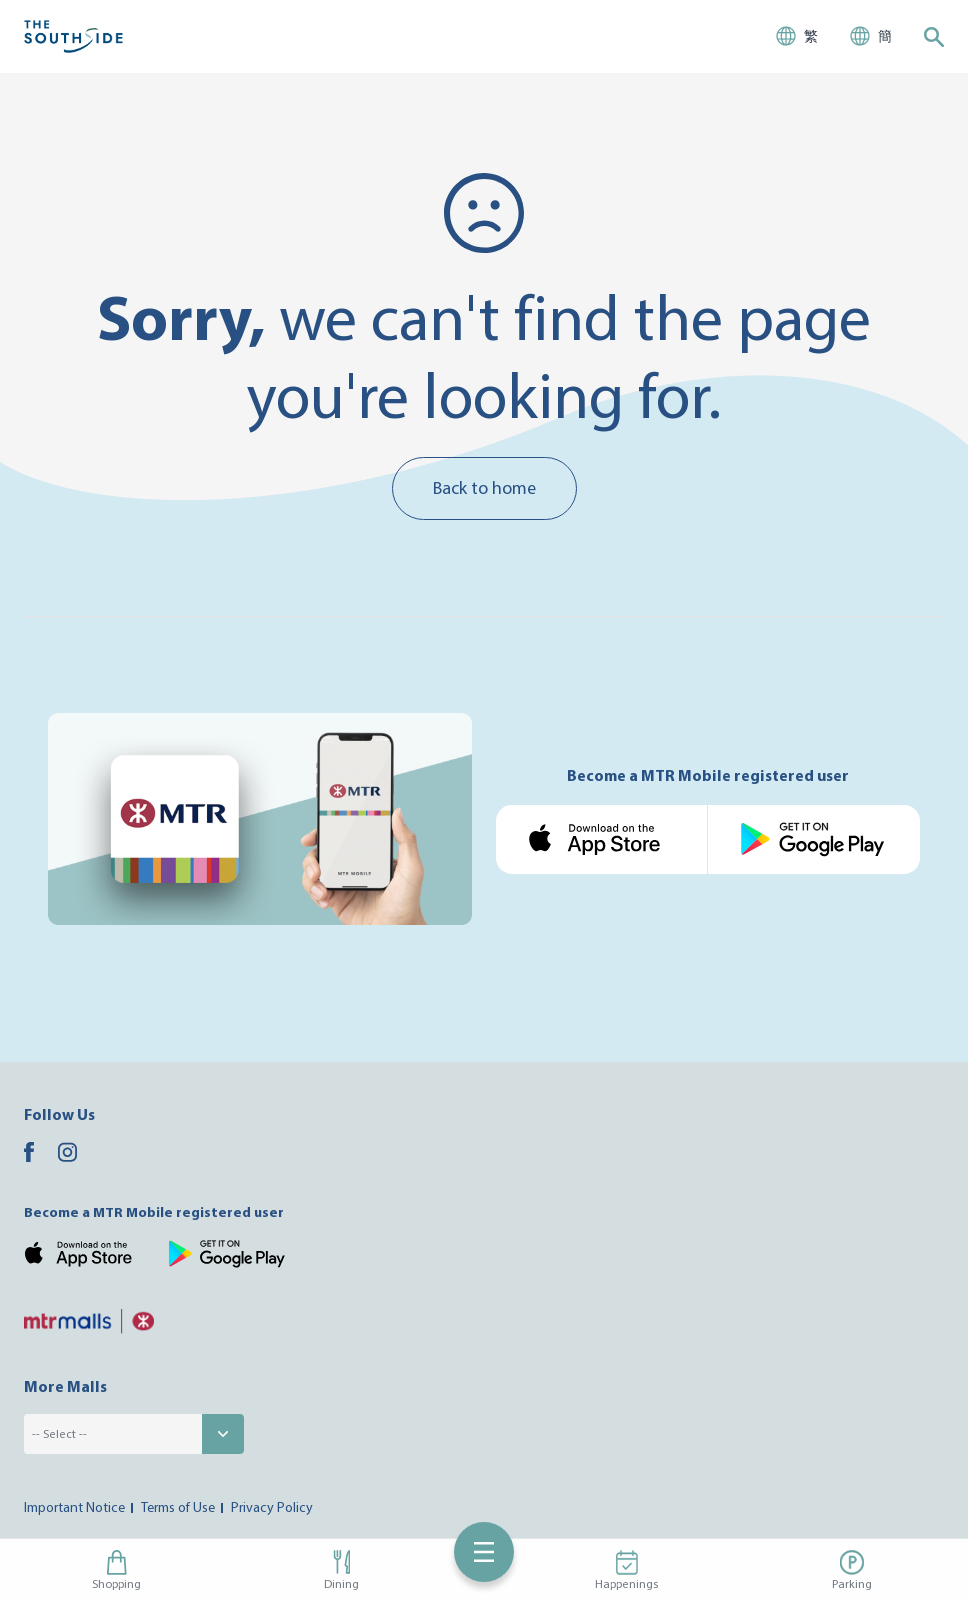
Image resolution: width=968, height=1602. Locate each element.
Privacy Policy (272, 1507)
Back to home (484, 487)
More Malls (65, 1386)
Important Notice (74, 1507)
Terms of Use (178, 1507)
